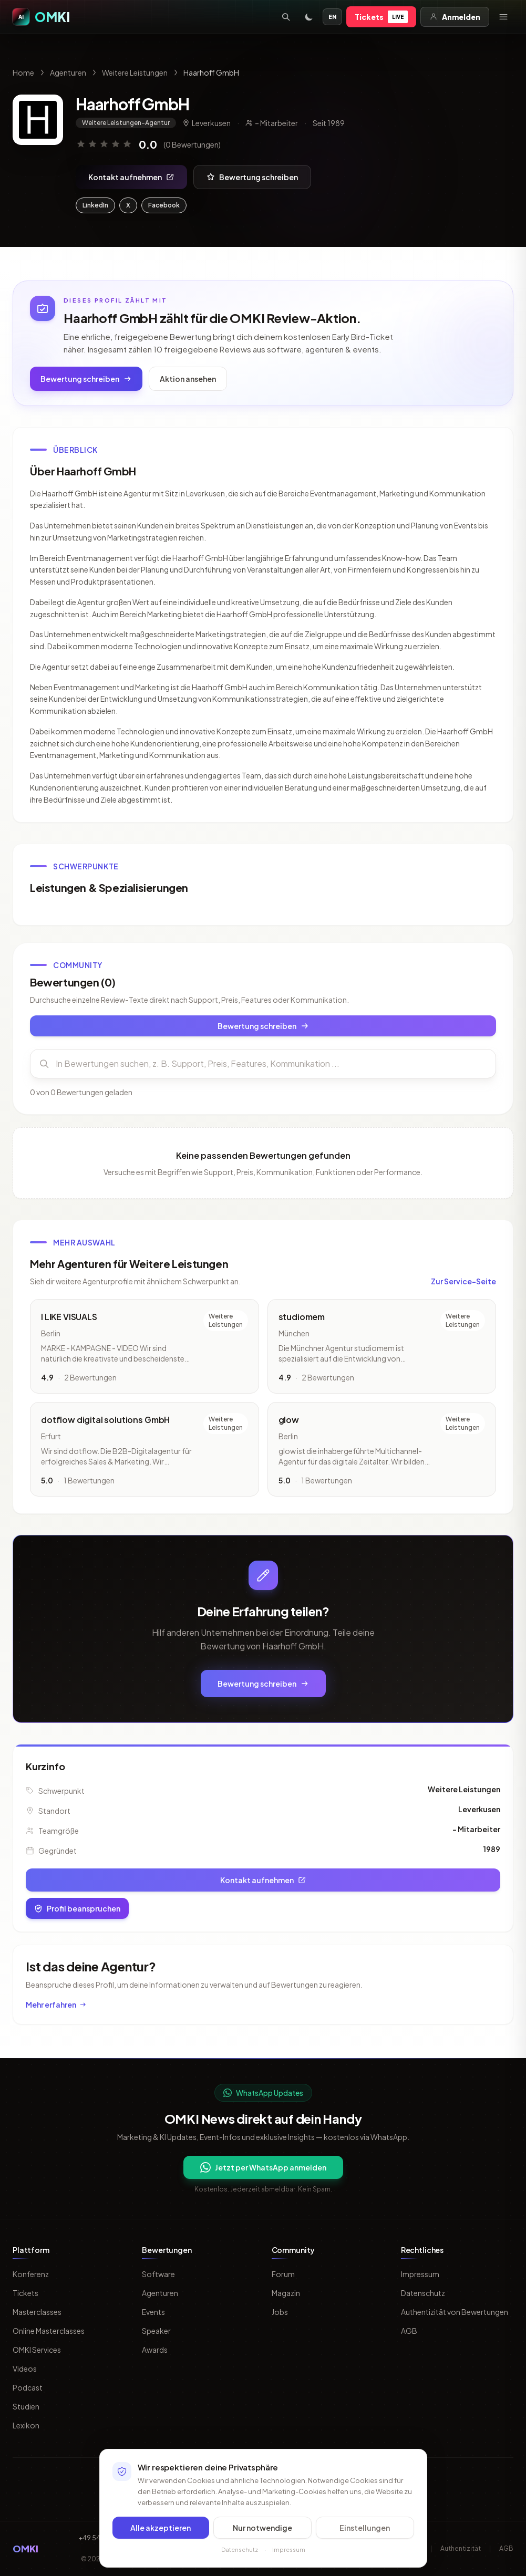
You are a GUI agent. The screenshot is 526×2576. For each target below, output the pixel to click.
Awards (155, 2349)
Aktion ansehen (188, 378)
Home (23, 72)
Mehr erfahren (56, 2004)
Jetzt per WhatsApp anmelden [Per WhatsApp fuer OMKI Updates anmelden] (263, 2167)
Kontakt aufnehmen (131, 177)
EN (332, 16)
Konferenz (31, 2274)
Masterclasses (37, 2312)
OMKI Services (37, 2349)
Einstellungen (364, 2527)
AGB (409, 2330)
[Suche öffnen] (285, 16)
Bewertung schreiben (252, 177)
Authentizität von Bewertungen (454, 2312)
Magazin (286, 2293)
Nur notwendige (262, 2527)
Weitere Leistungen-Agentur (126, 123)
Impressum (420, 2274)
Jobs (280, 2312)
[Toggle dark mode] (309, 16)
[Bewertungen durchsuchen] (263, 1066)
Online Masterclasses (49, 2330)
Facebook (164, 205)
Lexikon (26, 2425)
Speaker (156, 2330)
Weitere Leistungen (135, 72)
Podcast (28, 2387)
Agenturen (68, 72)
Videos (25, 2368)
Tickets (381, 17)
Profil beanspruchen (77, 1908)
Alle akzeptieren (160, 2527)
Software (158, 2274)
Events (153, 2312)
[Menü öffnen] (503, 17)
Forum (283, 2274)
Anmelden (454, 17)
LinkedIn (95, 205)
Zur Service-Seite (463, 1283)
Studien (26, 2406)
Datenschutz (423, 2293)
